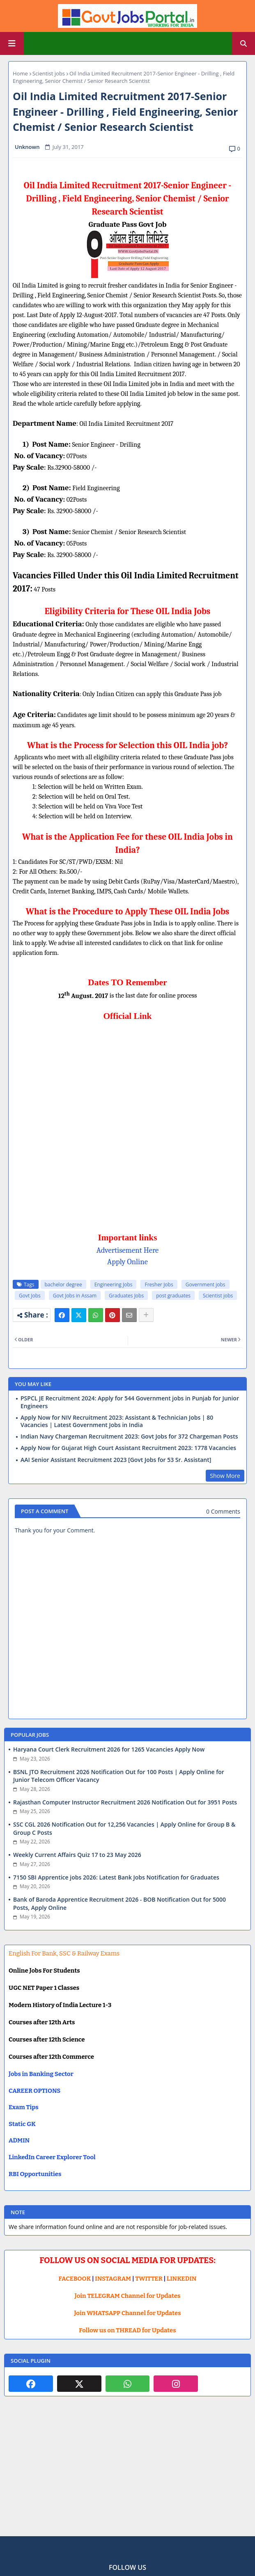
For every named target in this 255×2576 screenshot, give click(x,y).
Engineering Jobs (113, 1284)
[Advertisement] (127, 2472)
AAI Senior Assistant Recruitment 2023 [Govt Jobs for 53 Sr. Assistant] (116, 1460)
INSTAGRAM (113, 2278)
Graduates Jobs (126, 1295)
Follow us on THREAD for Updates (127, 2330)
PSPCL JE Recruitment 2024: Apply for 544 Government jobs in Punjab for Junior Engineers (130, 1402)
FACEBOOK (75, 2278)
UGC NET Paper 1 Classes (44, 1987)
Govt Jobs (30, 1295)
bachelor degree (63, 1284)
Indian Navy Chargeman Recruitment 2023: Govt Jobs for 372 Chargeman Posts (129, 1436)
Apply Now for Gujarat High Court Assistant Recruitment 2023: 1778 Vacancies (128, 1448)
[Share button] (146, 1315)
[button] (243, 43)
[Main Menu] (12, 43)
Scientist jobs (48, 73)
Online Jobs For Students (44, 1970)
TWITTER (148, 2278)
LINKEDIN (182, 2278)
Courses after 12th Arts (42, 2022)
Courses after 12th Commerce (51, 2056)
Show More (225, 1476)
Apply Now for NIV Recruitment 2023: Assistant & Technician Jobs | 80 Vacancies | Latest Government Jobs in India (117, 1421)
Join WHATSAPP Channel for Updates (127, 2313)
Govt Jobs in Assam (74, 1295)
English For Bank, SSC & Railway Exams (64, 1953)
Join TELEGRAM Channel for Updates (128, 2296)
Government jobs (205, 1284)
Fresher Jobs (159, 1284)
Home (20, 73)
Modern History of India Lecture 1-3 (60, 2005)
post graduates (173, 1295)
